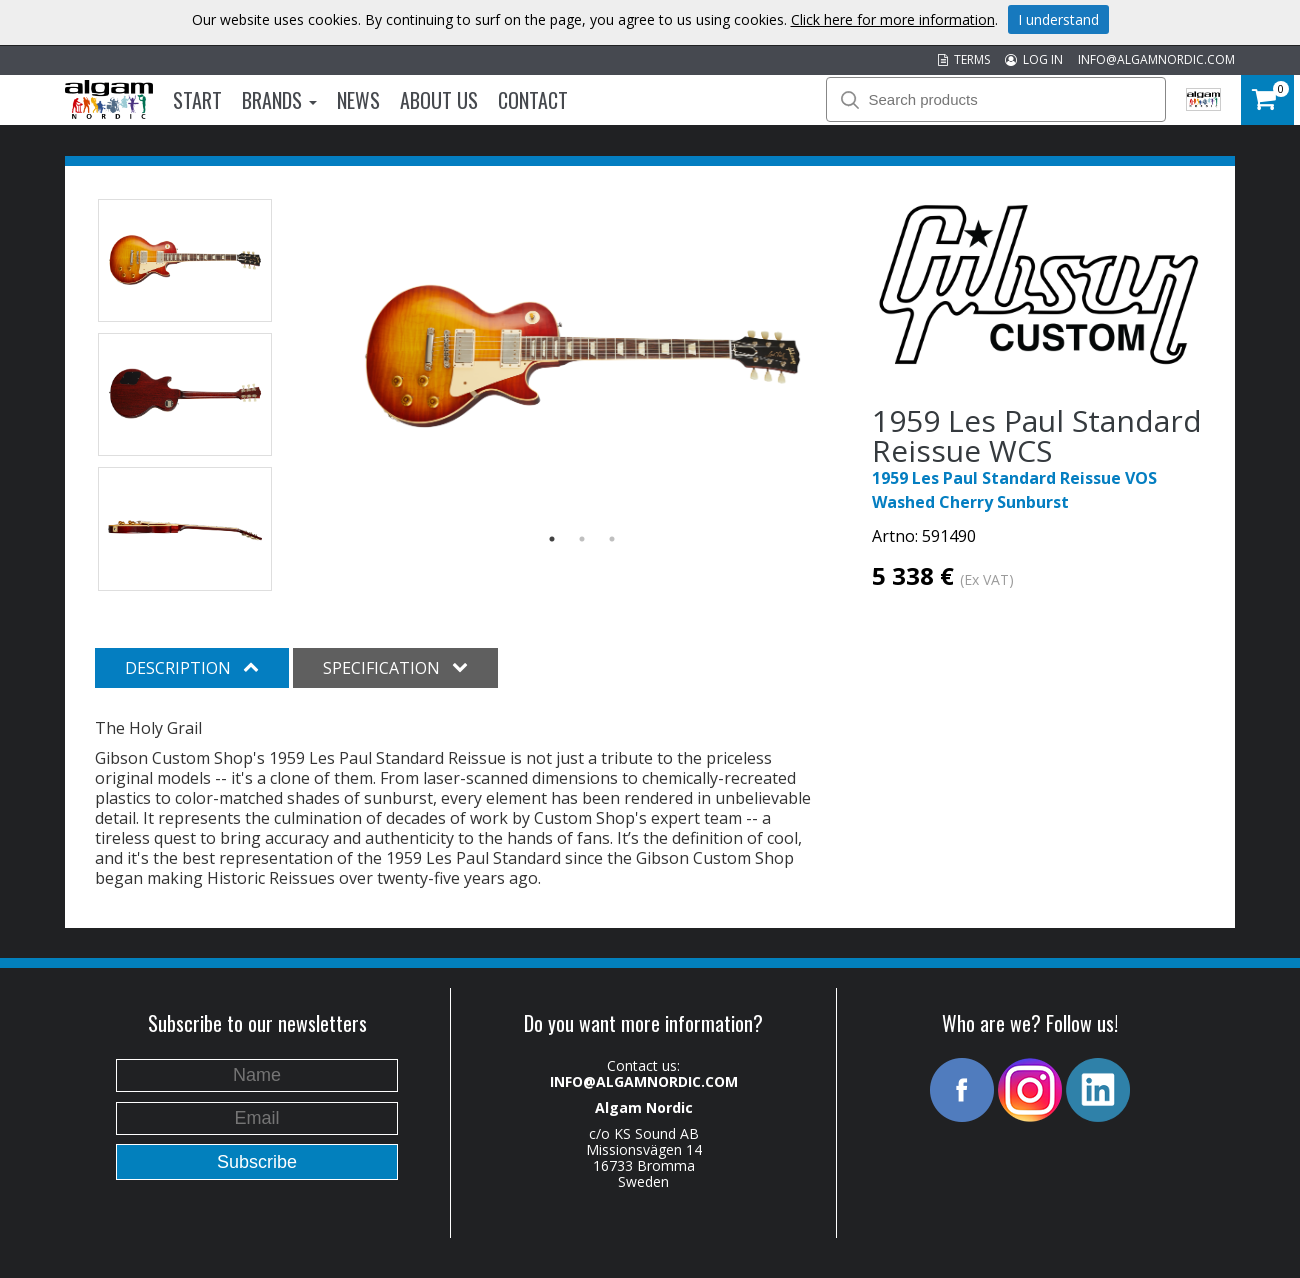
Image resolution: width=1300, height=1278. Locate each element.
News (358, 100)
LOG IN (1034, 59)
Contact (533, 100)
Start (197, 100)
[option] (582, 358)
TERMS (964, 59)
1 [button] (552, 539)
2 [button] (582, 539)
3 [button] (612, 539)
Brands (279, 100)
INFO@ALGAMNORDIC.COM (1156, 59)
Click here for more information (893, 19)
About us (439, 100)
